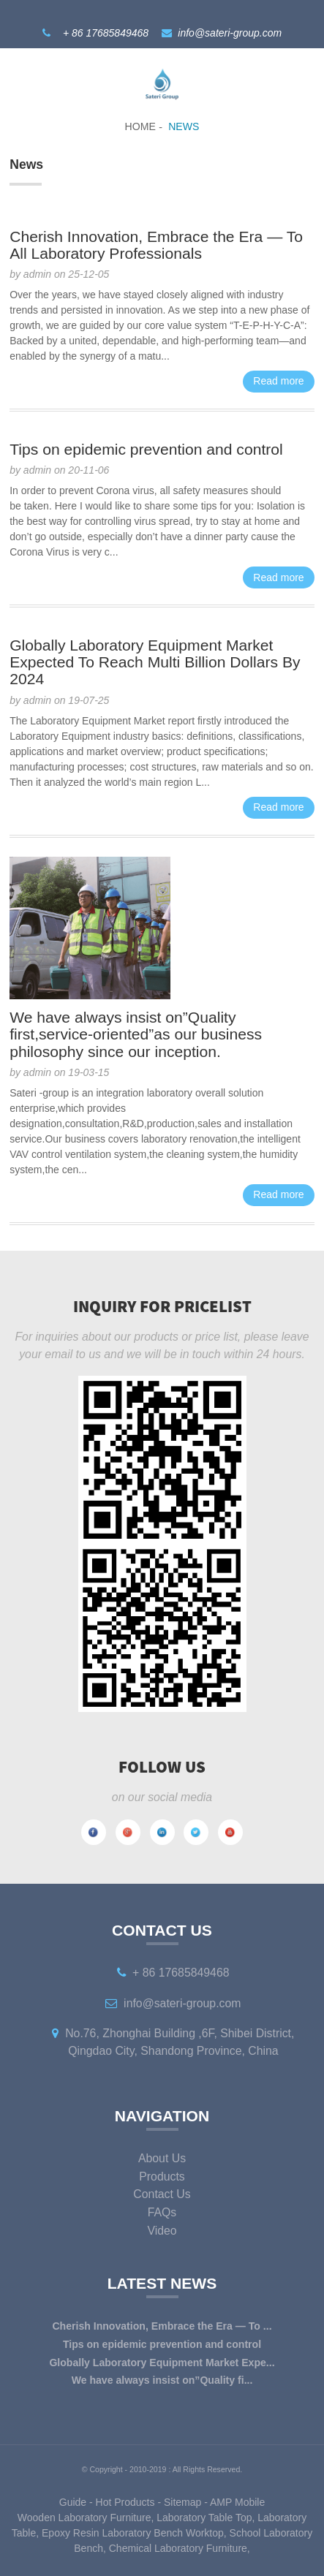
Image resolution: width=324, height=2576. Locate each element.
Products (161, 2176)
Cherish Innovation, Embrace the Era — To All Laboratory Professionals (156, 245)
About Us (162, 2158)
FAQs (162, 2212)
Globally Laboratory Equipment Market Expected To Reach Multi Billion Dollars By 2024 (155, 662)
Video (161, 2230)
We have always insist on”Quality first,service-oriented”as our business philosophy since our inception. (136, 1034)
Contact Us (161, 2194)
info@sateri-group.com (230, 33)
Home (140, 126)
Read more (278, 381)
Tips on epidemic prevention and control (146, 449)
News (183, 126)
